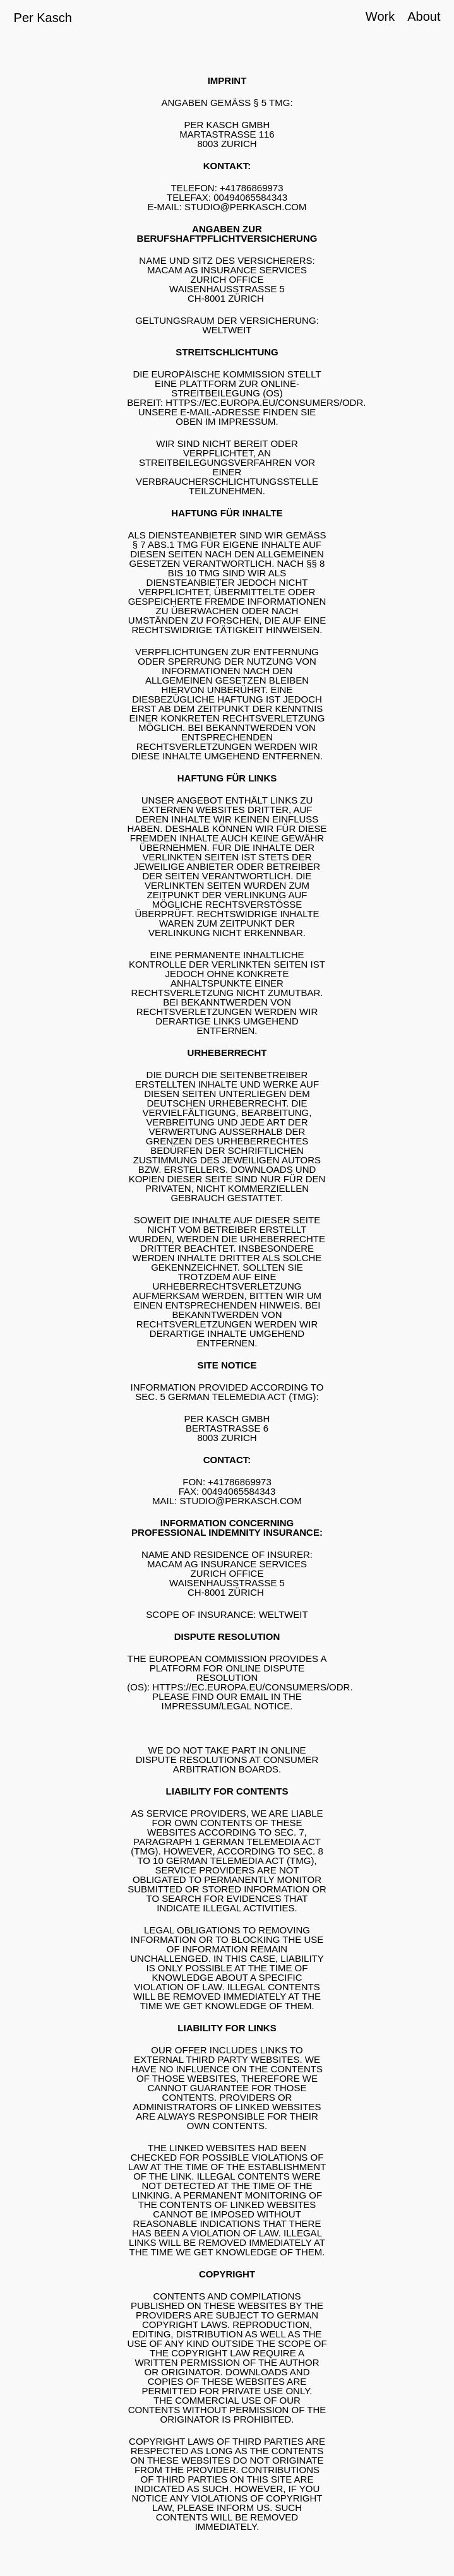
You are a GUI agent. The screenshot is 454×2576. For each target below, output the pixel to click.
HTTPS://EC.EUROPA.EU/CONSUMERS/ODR (264, 402)
